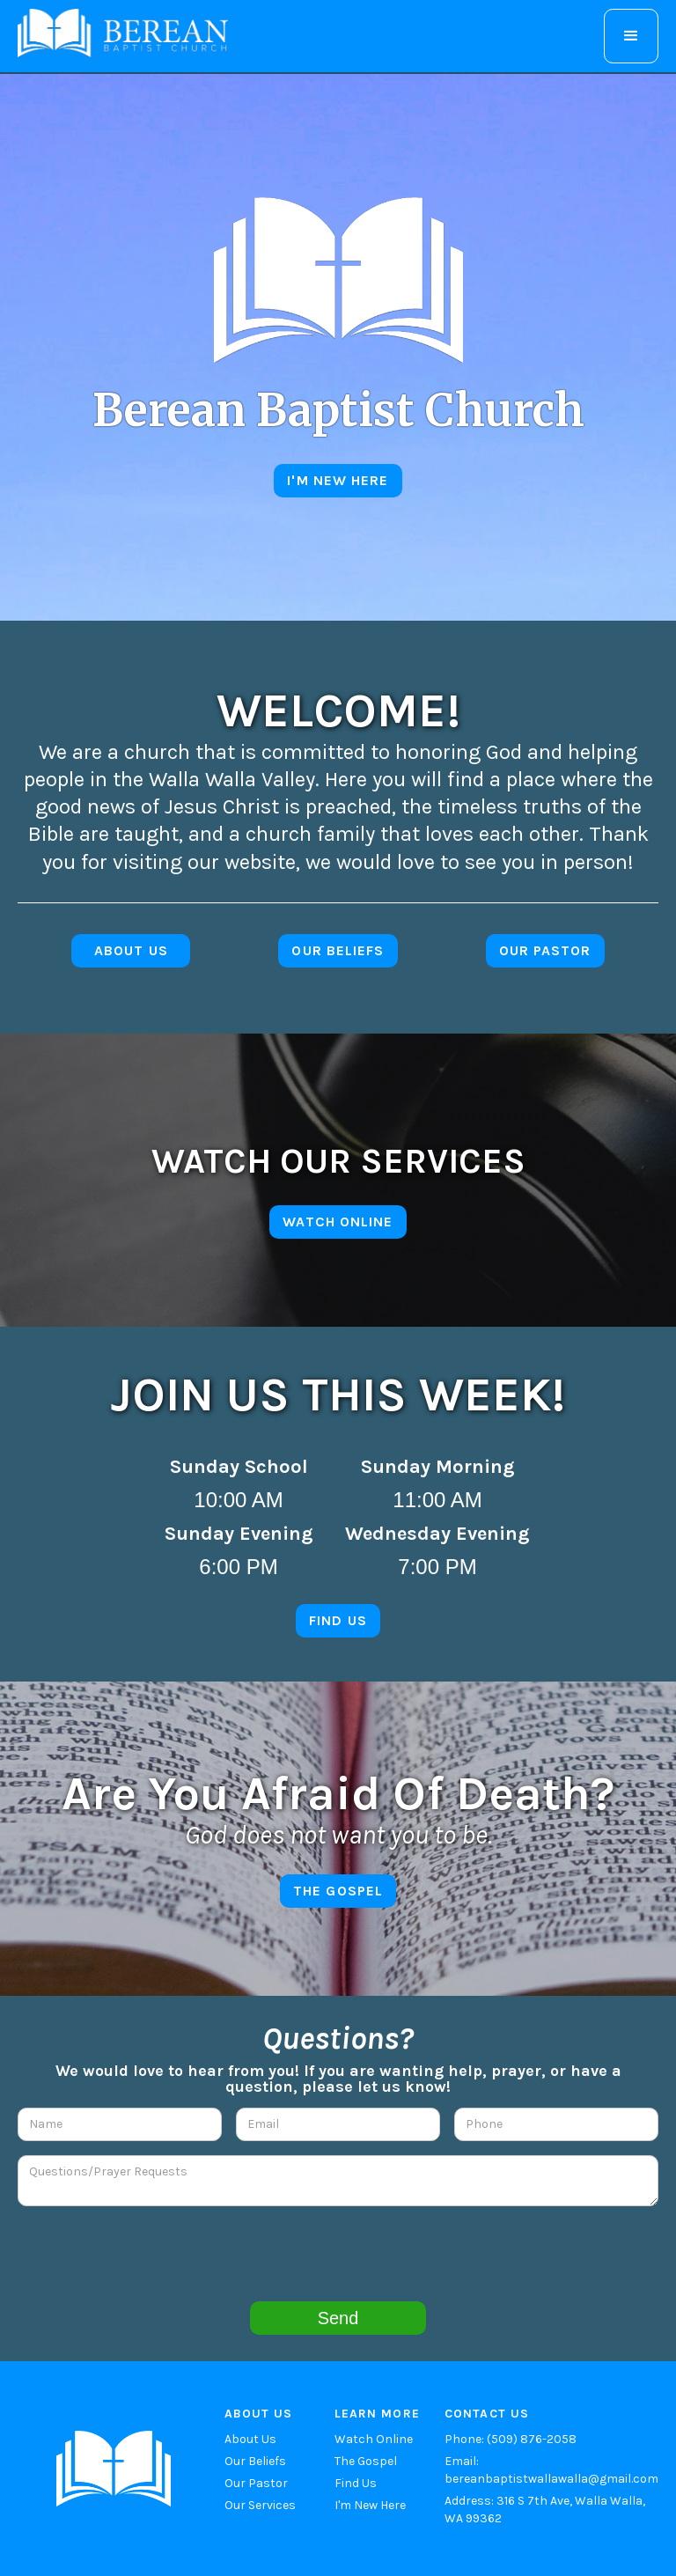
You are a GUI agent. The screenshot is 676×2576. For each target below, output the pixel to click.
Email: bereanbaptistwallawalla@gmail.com (551, 2470)
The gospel (338, 1890)
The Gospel (365, 2461)
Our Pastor (256, 2483)
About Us (250, 2439)
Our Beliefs (337, 950)
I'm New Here (370, 2505)
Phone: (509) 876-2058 (511, 2439)
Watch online (338, 1221)
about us (131, 950)
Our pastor (545, 950)
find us (338, 1620)
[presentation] (338, 2253)
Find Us (355, 2483)
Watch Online (373, 2439)
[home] (123, 33)
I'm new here (337, 480)
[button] (631, 36)
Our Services (260, 2505)
